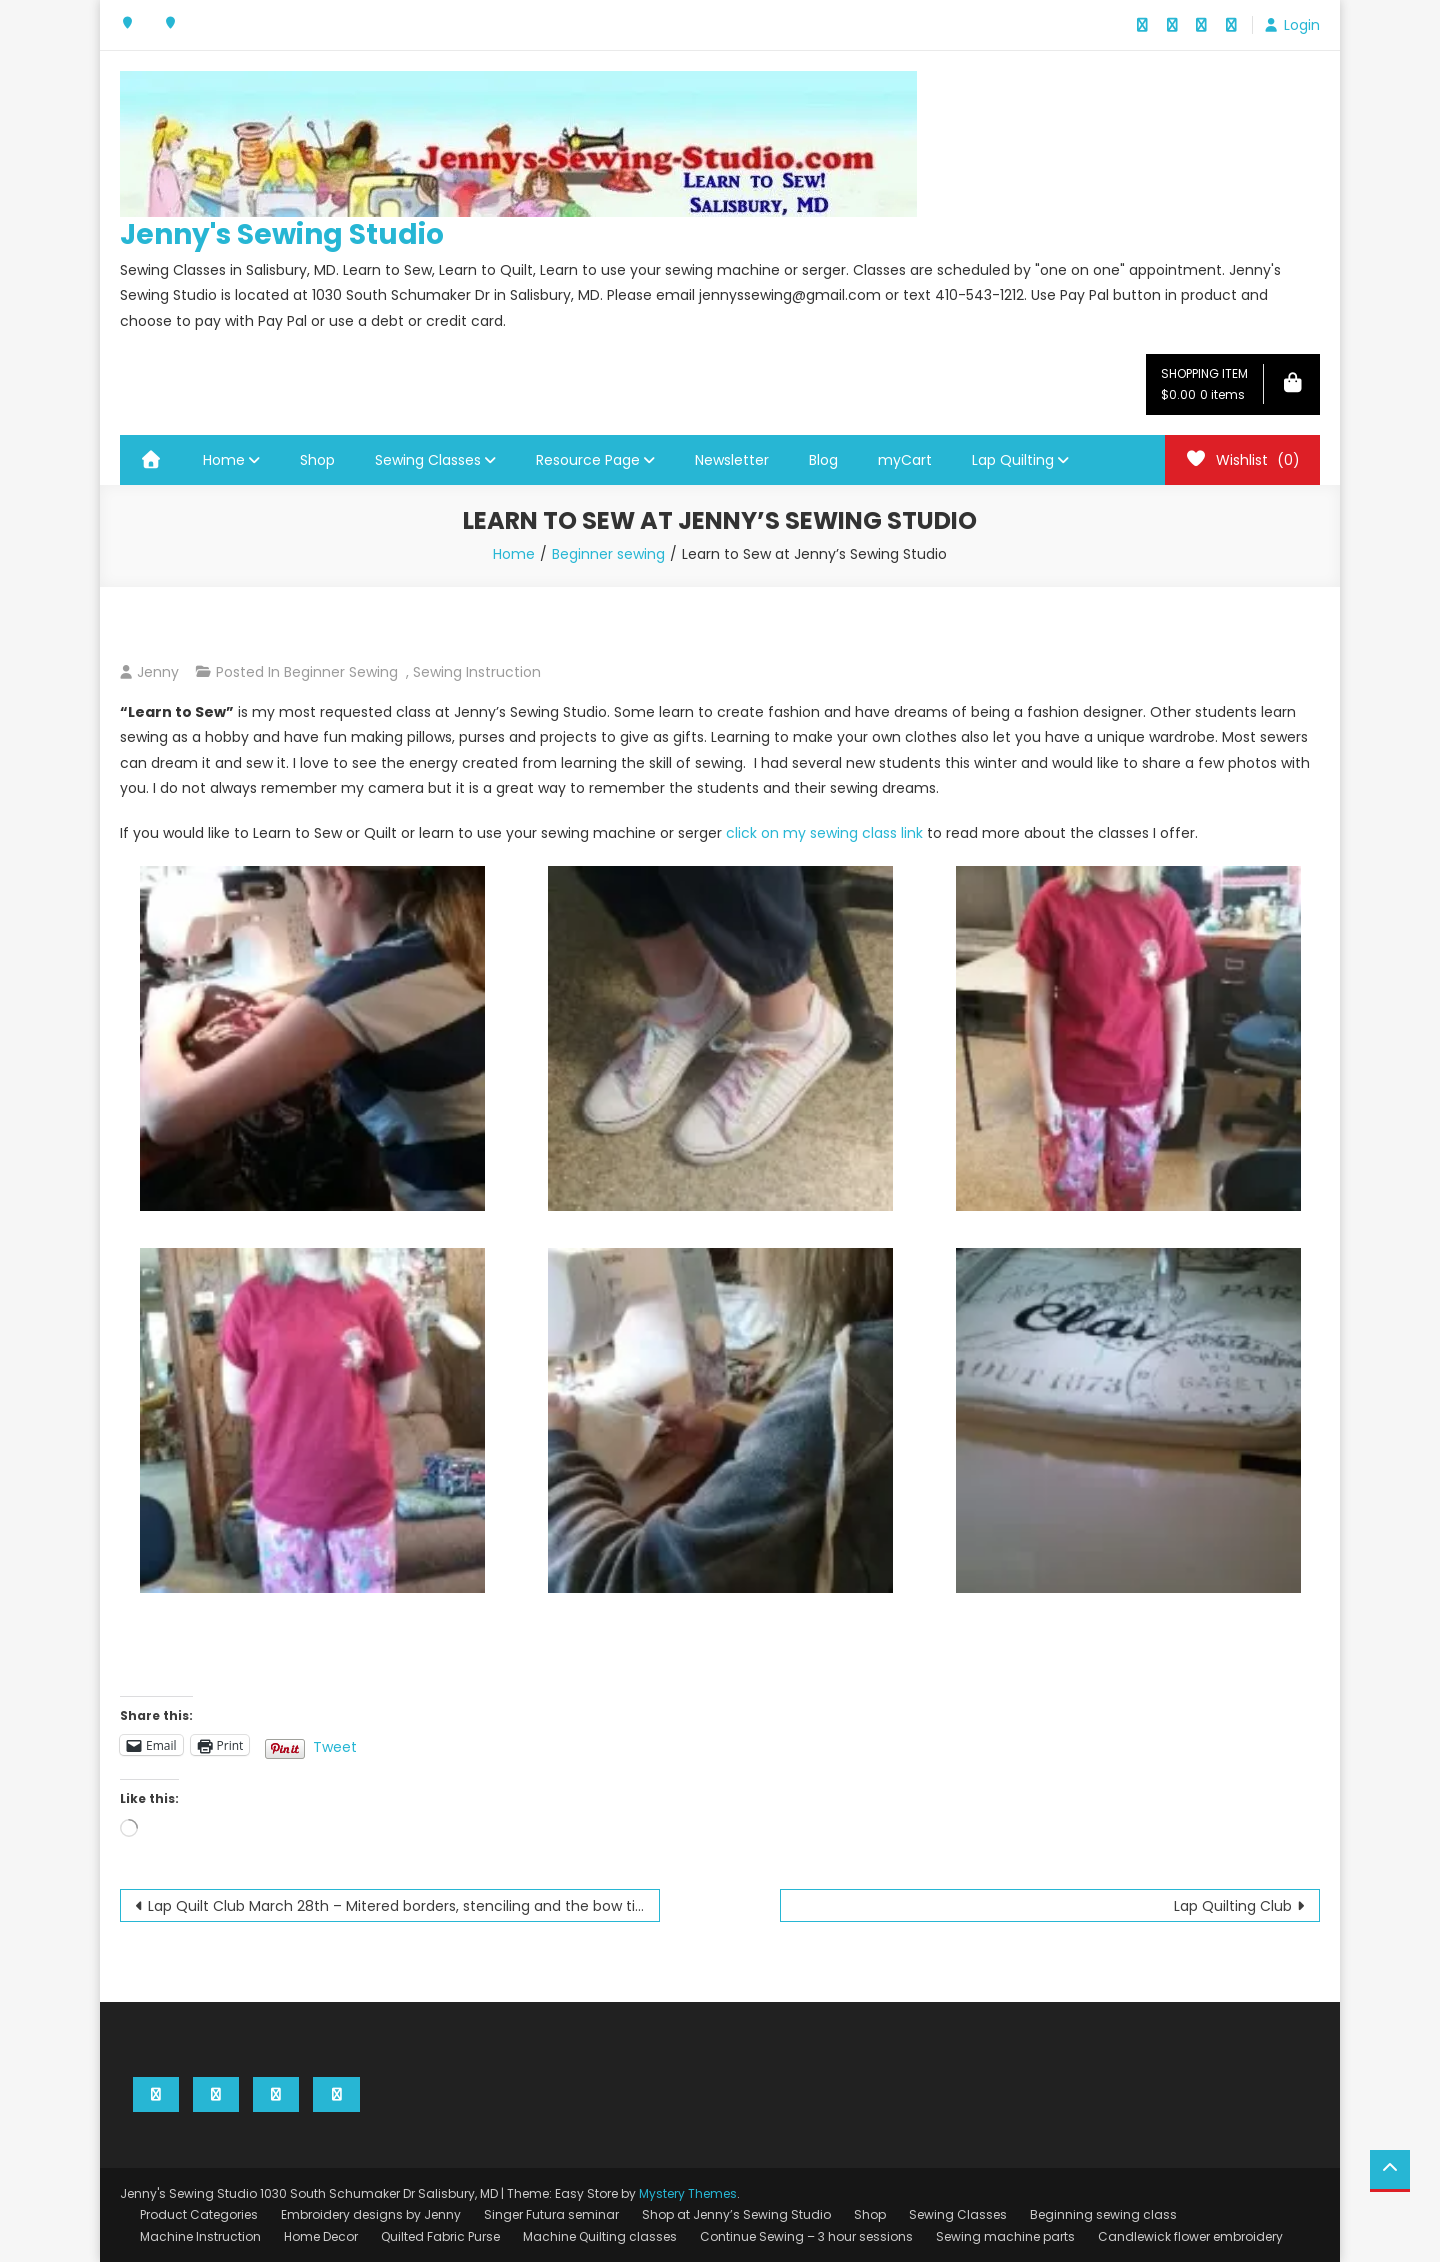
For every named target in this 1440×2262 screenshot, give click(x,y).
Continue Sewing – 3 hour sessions (806, 2236)
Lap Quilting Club (1233, 1906)
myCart (905, 460)
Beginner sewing (341, 672)
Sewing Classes (428, 460)
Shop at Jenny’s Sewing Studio (736, 2214)
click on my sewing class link (824, 833)
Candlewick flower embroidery (1190, 2236)
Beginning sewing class (1103, 2214)
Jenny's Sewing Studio (282, 234)
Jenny (158, 672)
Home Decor (321, 2236)
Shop (317, 460)
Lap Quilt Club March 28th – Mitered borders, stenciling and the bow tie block (404, 1906)
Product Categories (199, 2214)
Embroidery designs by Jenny (371, 2214)
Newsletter (732, 460)
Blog (823, 460)
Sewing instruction (477, 672)
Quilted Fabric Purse (440, 2236)
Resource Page (588, 460)
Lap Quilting (1013, 460)
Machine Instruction (200, 2236)
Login (1302, 25)
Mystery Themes (688, 2193)
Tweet (335, 1745)
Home (224, 460)
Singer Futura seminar (551, 2214)
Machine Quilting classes (600, 2236)
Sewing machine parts (1005, 2236)
